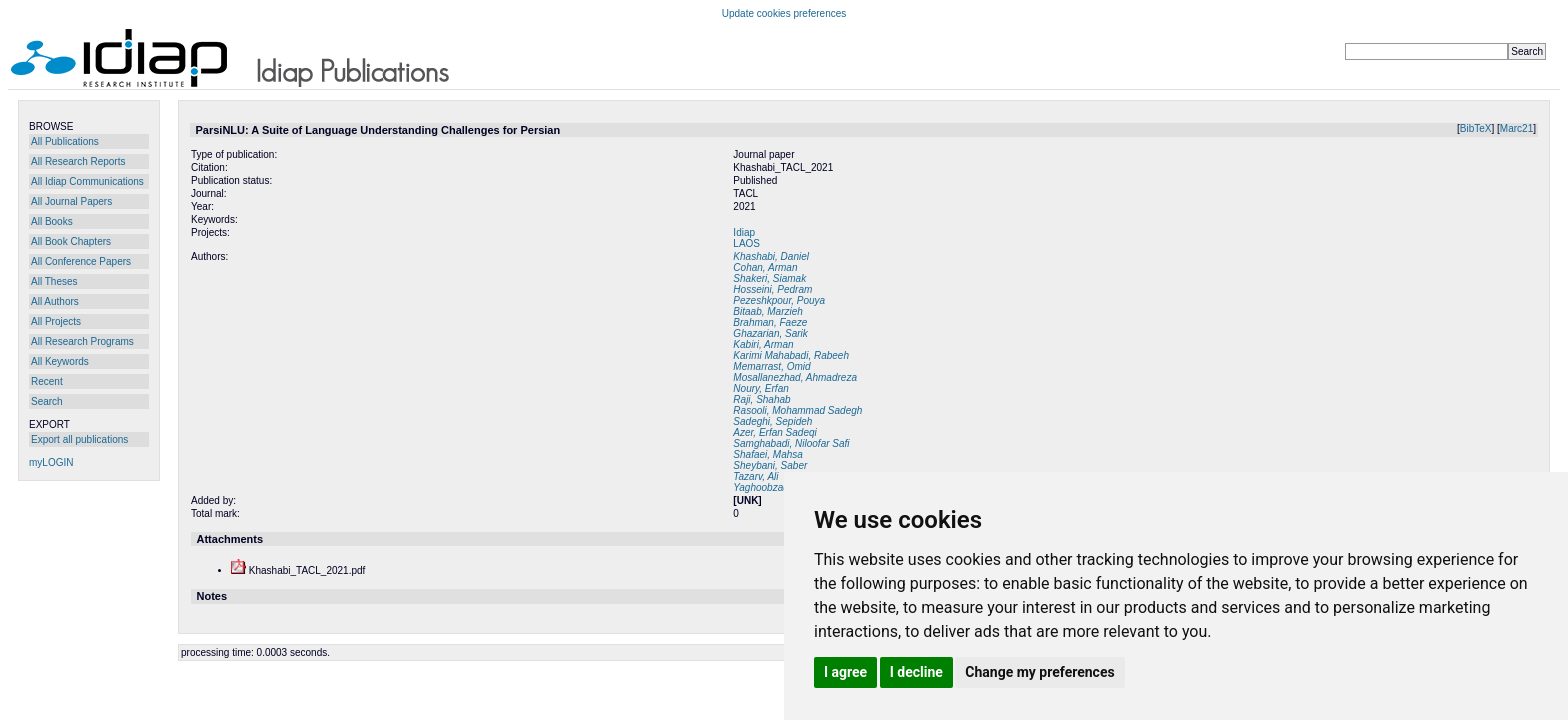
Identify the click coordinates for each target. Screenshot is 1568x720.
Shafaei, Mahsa (768, 454)
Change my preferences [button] (1039, 672)
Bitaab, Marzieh (767, 311)
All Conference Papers (81, 261)
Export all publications (79, 439)
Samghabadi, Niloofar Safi (791, 443)
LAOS (746, 243)
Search (47, 401)
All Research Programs (82, 341)
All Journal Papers (71, 201)
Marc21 (1516, 128)
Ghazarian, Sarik (770, 333)
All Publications (65, 141)
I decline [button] (916, 672)
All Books (52, 221)
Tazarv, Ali (755, 476)
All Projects (56, 321)
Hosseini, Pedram (772, 289)
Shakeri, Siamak (769, 278)
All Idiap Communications (87, 181)
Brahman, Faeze (770, 322)
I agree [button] (845, 672)
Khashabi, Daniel (771, 256)
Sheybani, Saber (770, 465)
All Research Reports (78, 161)
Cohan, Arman (765, 267)
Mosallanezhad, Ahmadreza (795, 377)
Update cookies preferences (784, 13)
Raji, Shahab (761, 399)
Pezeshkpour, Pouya (779, 300)
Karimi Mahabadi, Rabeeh (791, 355)
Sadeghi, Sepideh (772, 421)
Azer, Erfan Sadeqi (774, 432)
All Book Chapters (71, 241)
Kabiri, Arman (763, 344)
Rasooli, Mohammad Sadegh (797, 410)
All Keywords (60, 361)
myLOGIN (51, 462)
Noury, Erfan (760, 388)
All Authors (55, 301)
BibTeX (1476, 128)
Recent (47, 381)
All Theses (54, 281)
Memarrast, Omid (771, 366)
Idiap (744, 232)
